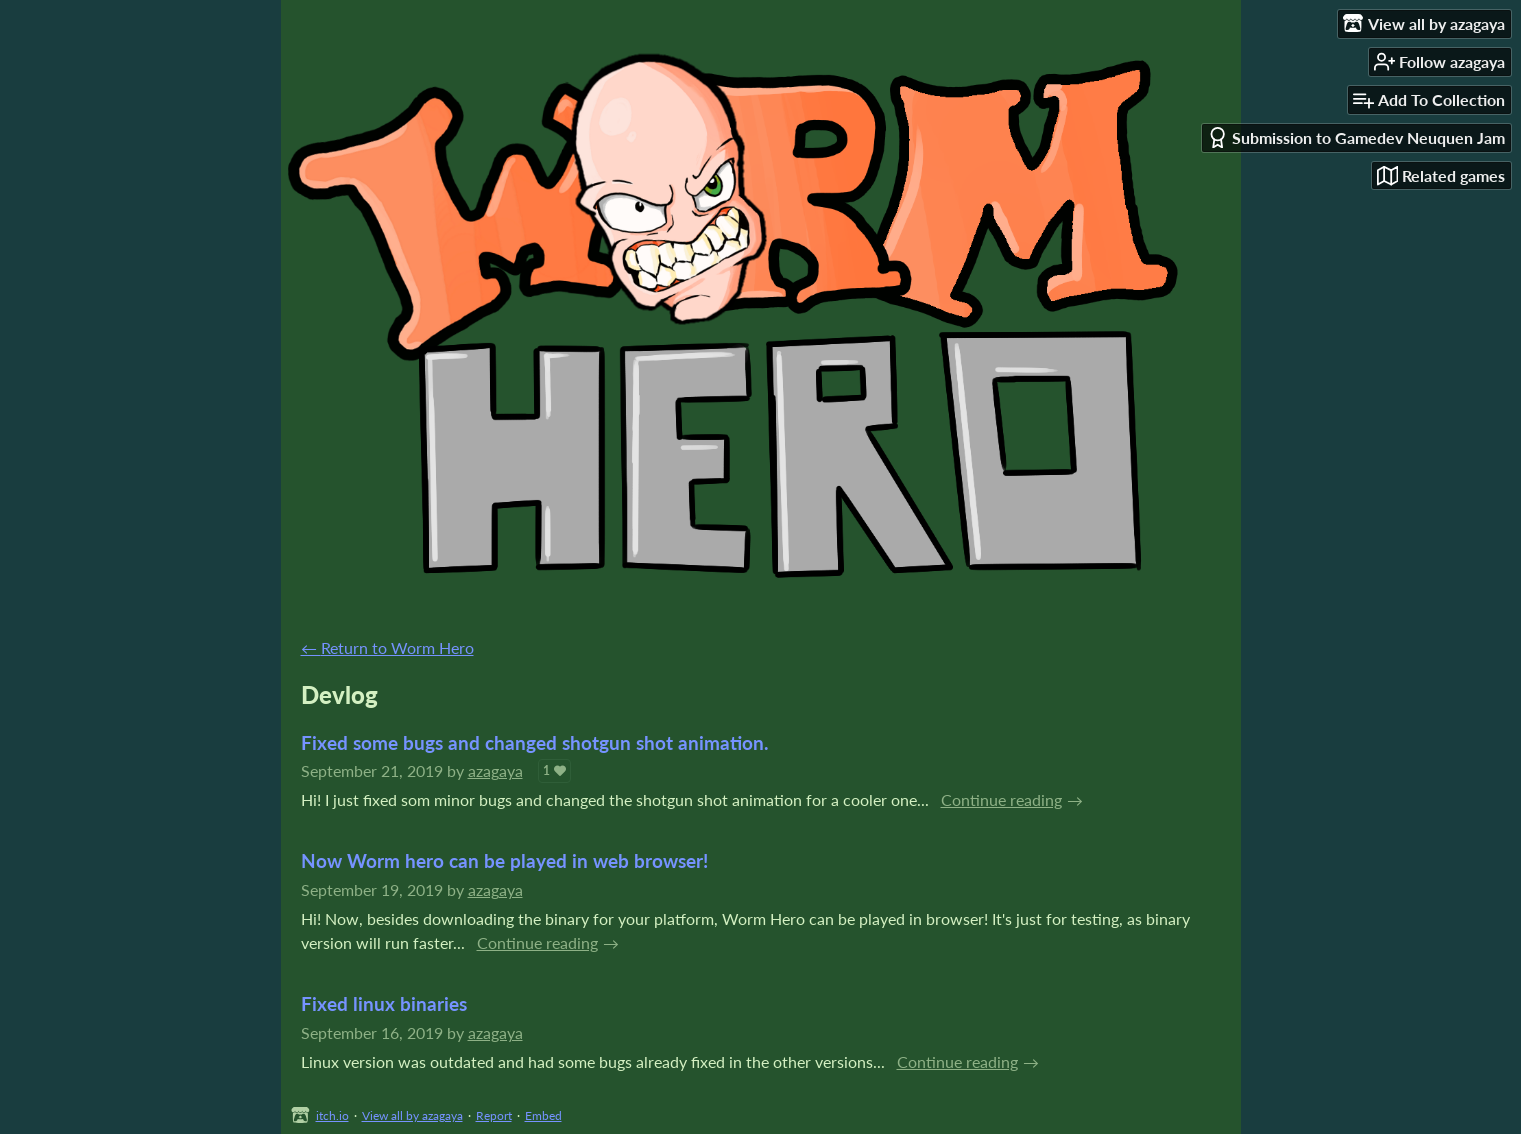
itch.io (332, 1115)
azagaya (495, 770)
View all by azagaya (412, 1115)
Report (494, 1115)
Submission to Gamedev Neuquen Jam (1356, 137)
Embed (543, 1115)
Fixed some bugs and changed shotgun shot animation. (535, 742)
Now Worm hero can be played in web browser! (504, 860)
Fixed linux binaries (384, 1003)
